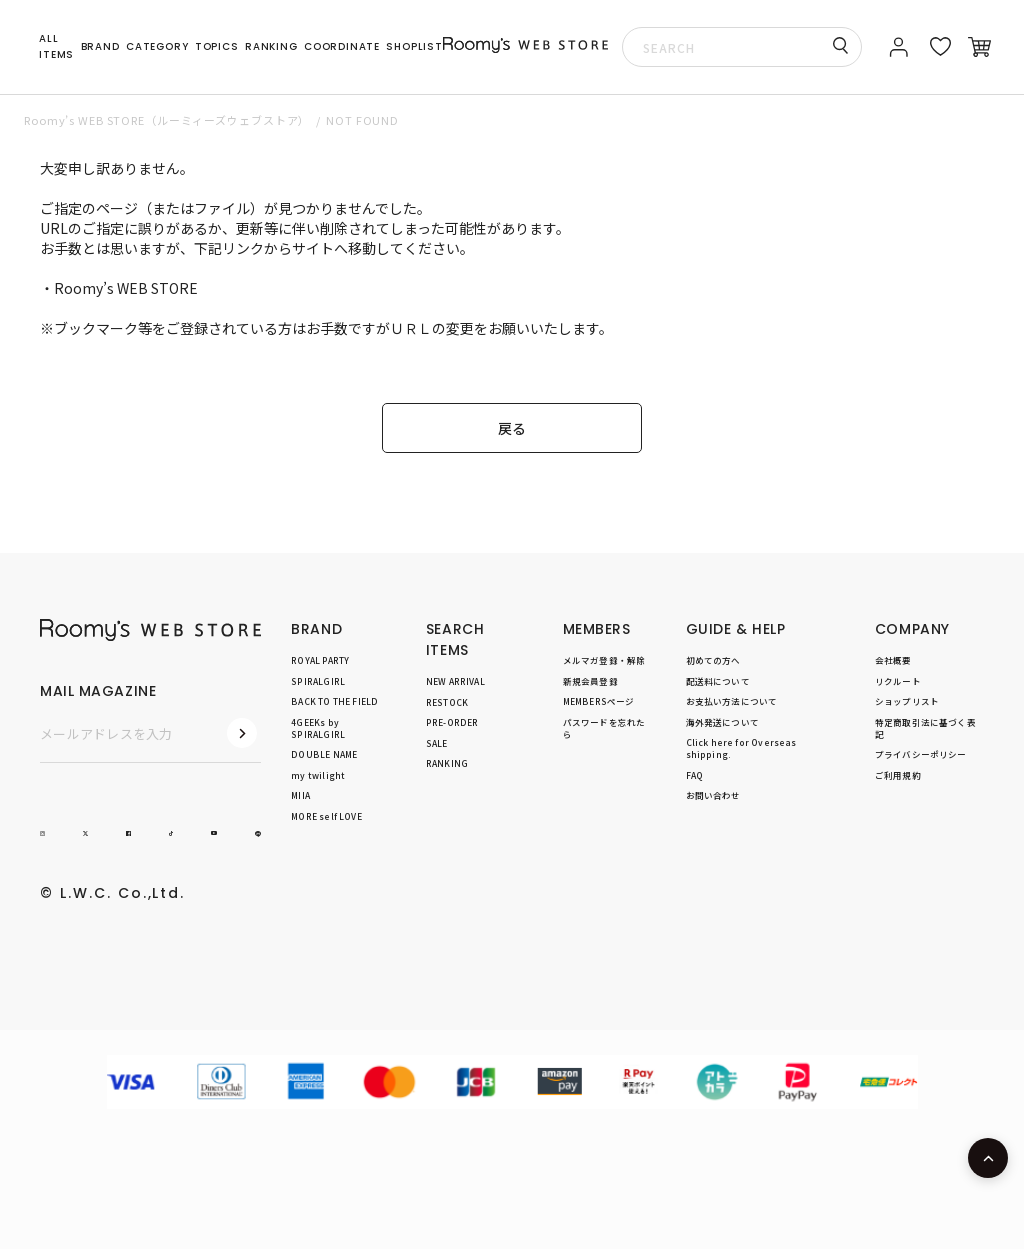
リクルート (898, 681)
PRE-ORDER (452, 722)
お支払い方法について (732, 701)
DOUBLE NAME (324, 754)
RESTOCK (447, 702)
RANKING (271, 46)
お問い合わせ (713, 795)
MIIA (300, 795)
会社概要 (893, 660)
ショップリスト (907, 701)
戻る (512, 428)
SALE (437, 743)
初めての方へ (713, 660)
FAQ (695, 775)
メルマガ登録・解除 (604, 660)
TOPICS (217, 46)
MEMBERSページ (599, 701)
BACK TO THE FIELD (334, 701)
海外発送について (722, 722)
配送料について (718, 681)
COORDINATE (342, 46)
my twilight (318, 775)
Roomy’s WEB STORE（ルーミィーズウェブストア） (167, 120)
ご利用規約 (898, 775)
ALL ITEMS (56, 46)
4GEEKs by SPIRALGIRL (318, 728)
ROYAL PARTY (320, 660)
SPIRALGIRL (318, 681)
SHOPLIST (414, 46)
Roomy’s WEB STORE (126, 288)
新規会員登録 (590, 681)
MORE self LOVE (326, 816)
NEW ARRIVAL (455, 681)
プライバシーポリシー (921, 754)
